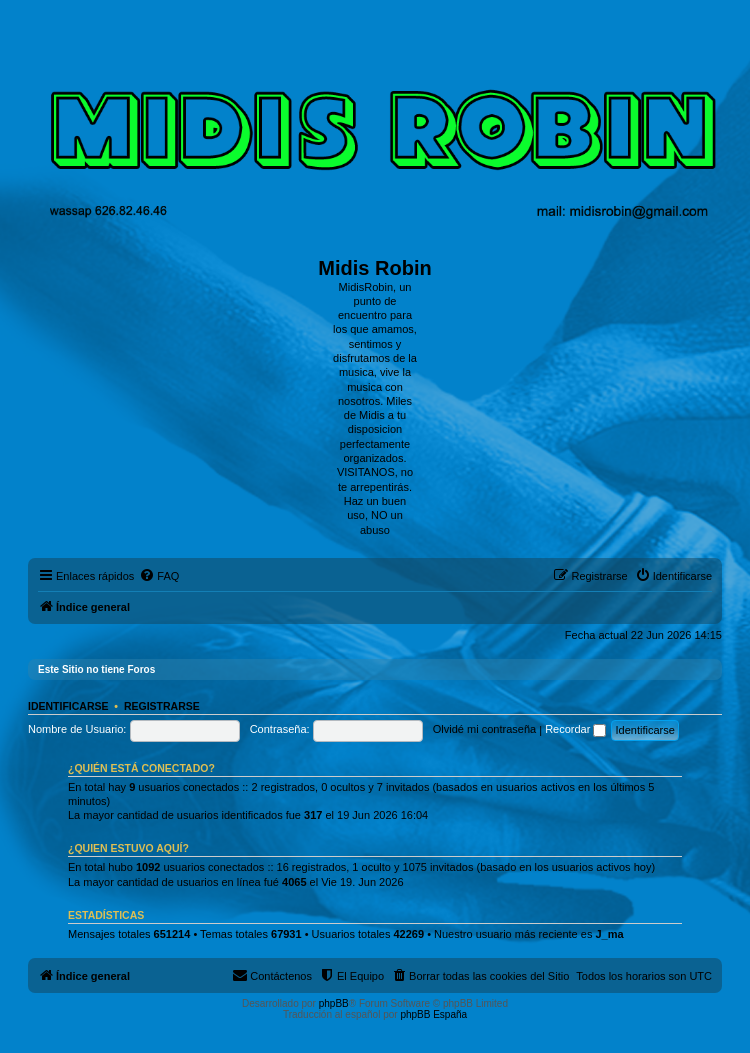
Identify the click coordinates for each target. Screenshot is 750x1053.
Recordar (575, 729)
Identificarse (68, 706)
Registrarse (162, 706)
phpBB (334, 1003)
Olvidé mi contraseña (484, 729)
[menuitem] (159, 576)
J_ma (609, 934)
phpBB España (433, 1014)
